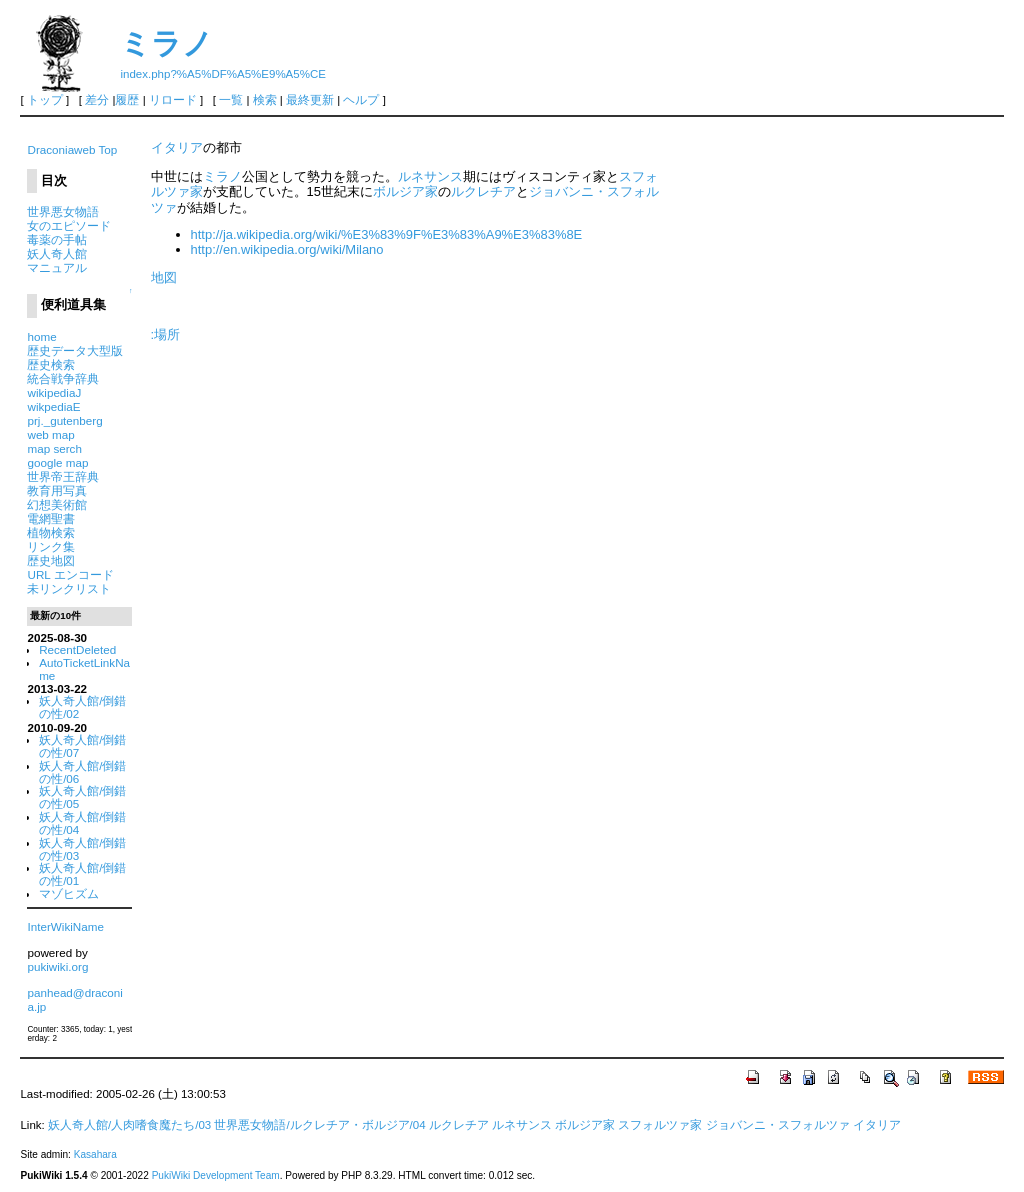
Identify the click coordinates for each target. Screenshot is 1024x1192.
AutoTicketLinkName (84, 669)
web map (50, 434)
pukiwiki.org (57, 966)
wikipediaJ (54, 392)
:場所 (166, 334)
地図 (164, 277)
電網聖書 (51, 518)
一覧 (231, 100)
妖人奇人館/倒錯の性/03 (82, 849)
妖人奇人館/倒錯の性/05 (82, 797)
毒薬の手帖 (57, 239)
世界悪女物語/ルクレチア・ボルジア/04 (319, 1125)
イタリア (177, 147)
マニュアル (57, 267)
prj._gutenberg (64, 420)
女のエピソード (69, 225)
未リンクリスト (69, 588)
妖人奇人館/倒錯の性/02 (82, 707)
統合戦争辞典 (63, 378)
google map (57, 462)
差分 (97, 100)
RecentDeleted (77, 649)
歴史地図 (51, 560)
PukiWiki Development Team (216, 1175)
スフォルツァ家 (660, 1125)
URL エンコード (70, 574)
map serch (54, 448)
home (41, 336)
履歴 (127, 100)
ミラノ (166, 43)
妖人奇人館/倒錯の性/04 (82, 823)
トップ (45, 100)
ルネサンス (430, 176)
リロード (173, 100)
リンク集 (51, 546)
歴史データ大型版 (75, 350)
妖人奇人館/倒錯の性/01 (82, 874)
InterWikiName (65, 926)
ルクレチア (483, 191)
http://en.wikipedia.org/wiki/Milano (287, 249)
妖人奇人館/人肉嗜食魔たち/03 (129, 1125)
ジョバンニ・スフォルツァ (778, 1125)
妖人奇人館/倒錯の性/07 (82, 746)
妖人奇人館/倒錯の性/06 (82, 772)
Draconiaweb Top (72, 149)
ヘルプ (361, 100)
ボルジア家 (405, 191)
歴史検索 (51, 364)
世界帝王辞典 (63, 476)
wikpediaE (53, 406)
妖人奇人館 (57, 253)
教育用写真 (57, 490)
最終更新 (310, 100)
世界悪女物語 (63, 211)
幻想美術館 (57, 504)
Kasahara (95, 1154)
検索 (265, 100)
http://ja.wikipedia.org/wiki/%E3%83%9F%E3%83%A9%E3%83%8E (387, 234)
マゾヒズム (69, 893)
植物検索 (51, 532)
